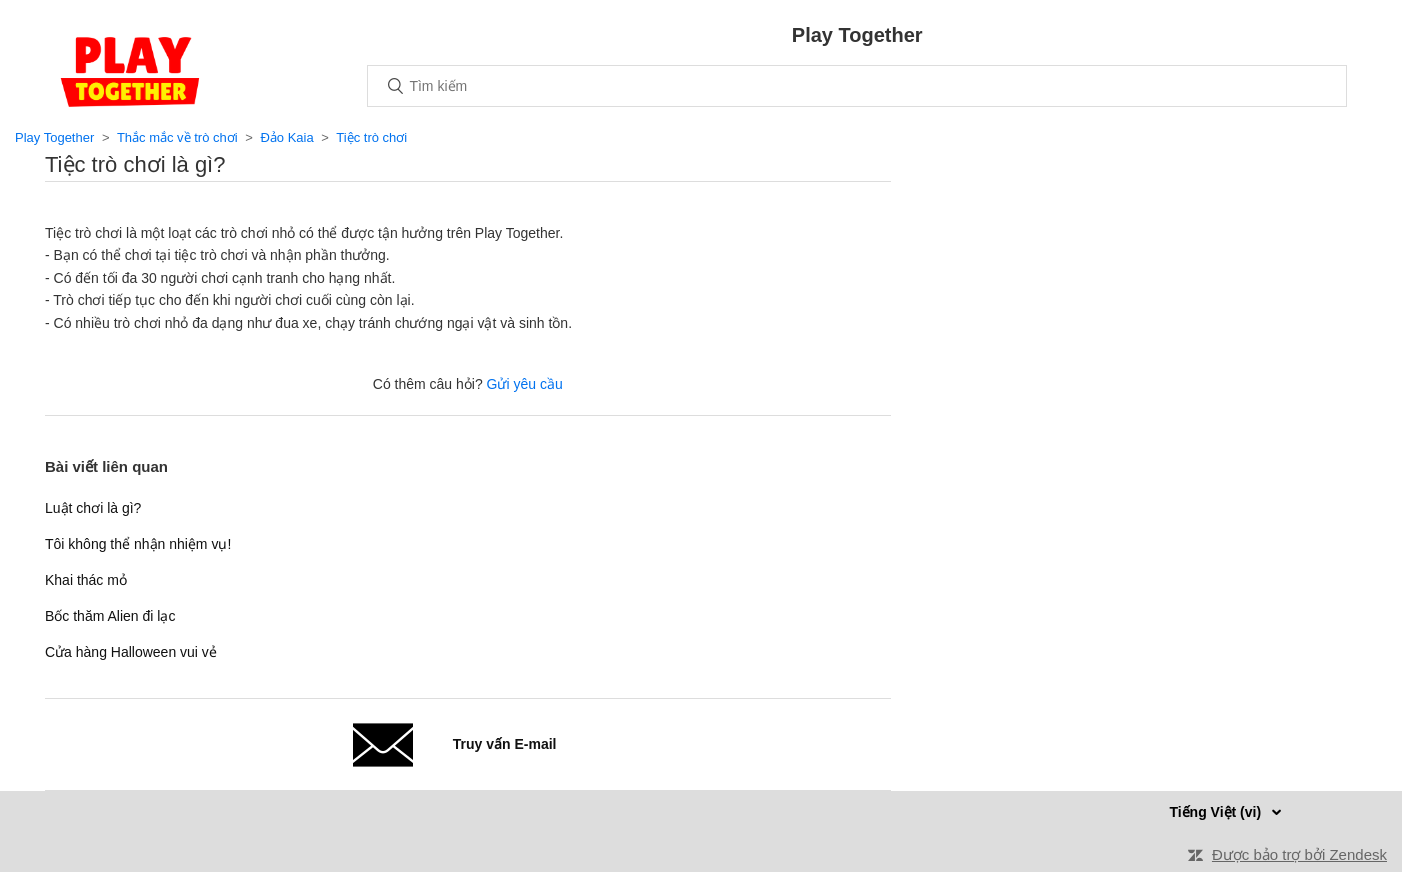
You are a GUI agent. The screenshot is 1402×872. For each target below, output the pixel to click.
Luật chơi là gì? (93, 508)
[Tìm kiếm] (857, 86)
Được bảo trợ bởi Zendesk (1299, 854)
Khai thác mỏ (86, 580)
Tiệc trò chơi (371, 137)
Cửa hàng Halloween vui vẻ (131, 652)
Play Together (54, 137)
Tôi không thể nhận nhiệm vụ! (138, 544)
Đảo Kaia (286, 137)
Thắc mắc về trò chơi (177, 137)
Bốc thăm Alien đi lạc (110, 616)
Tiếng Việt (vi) (1217, 812)
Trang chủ (130, 72)
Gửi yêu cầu (525, 384)
